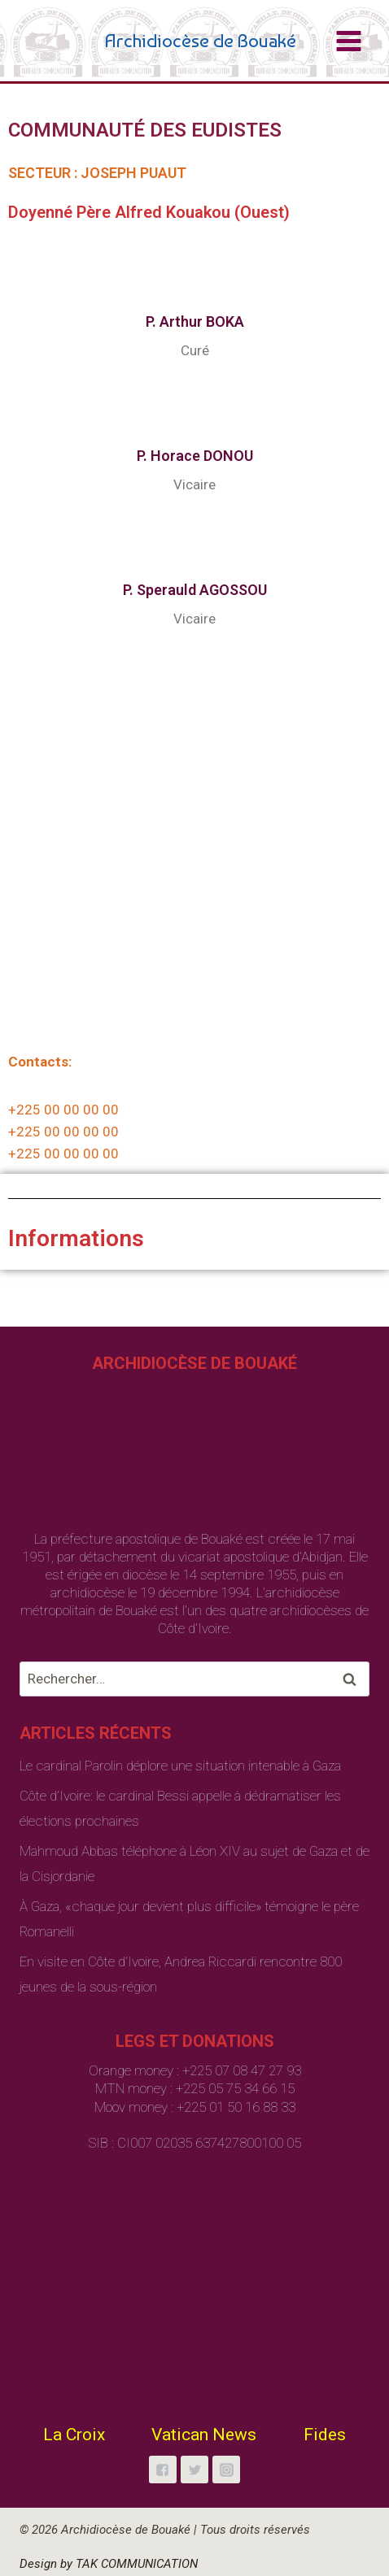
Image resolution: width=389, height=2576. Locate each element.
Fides (325, 2434)
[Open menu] (348, 40)
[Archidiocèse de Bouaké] (161, 40)
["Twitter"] (194, 2469)
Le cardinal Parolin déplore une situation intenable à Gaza (180, 1765)
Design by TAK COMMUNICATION (109, 2563)
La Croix (74, 2434)
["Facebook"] (163, 2469)
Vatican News (203, 2434)
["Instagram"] (226, 2469)
